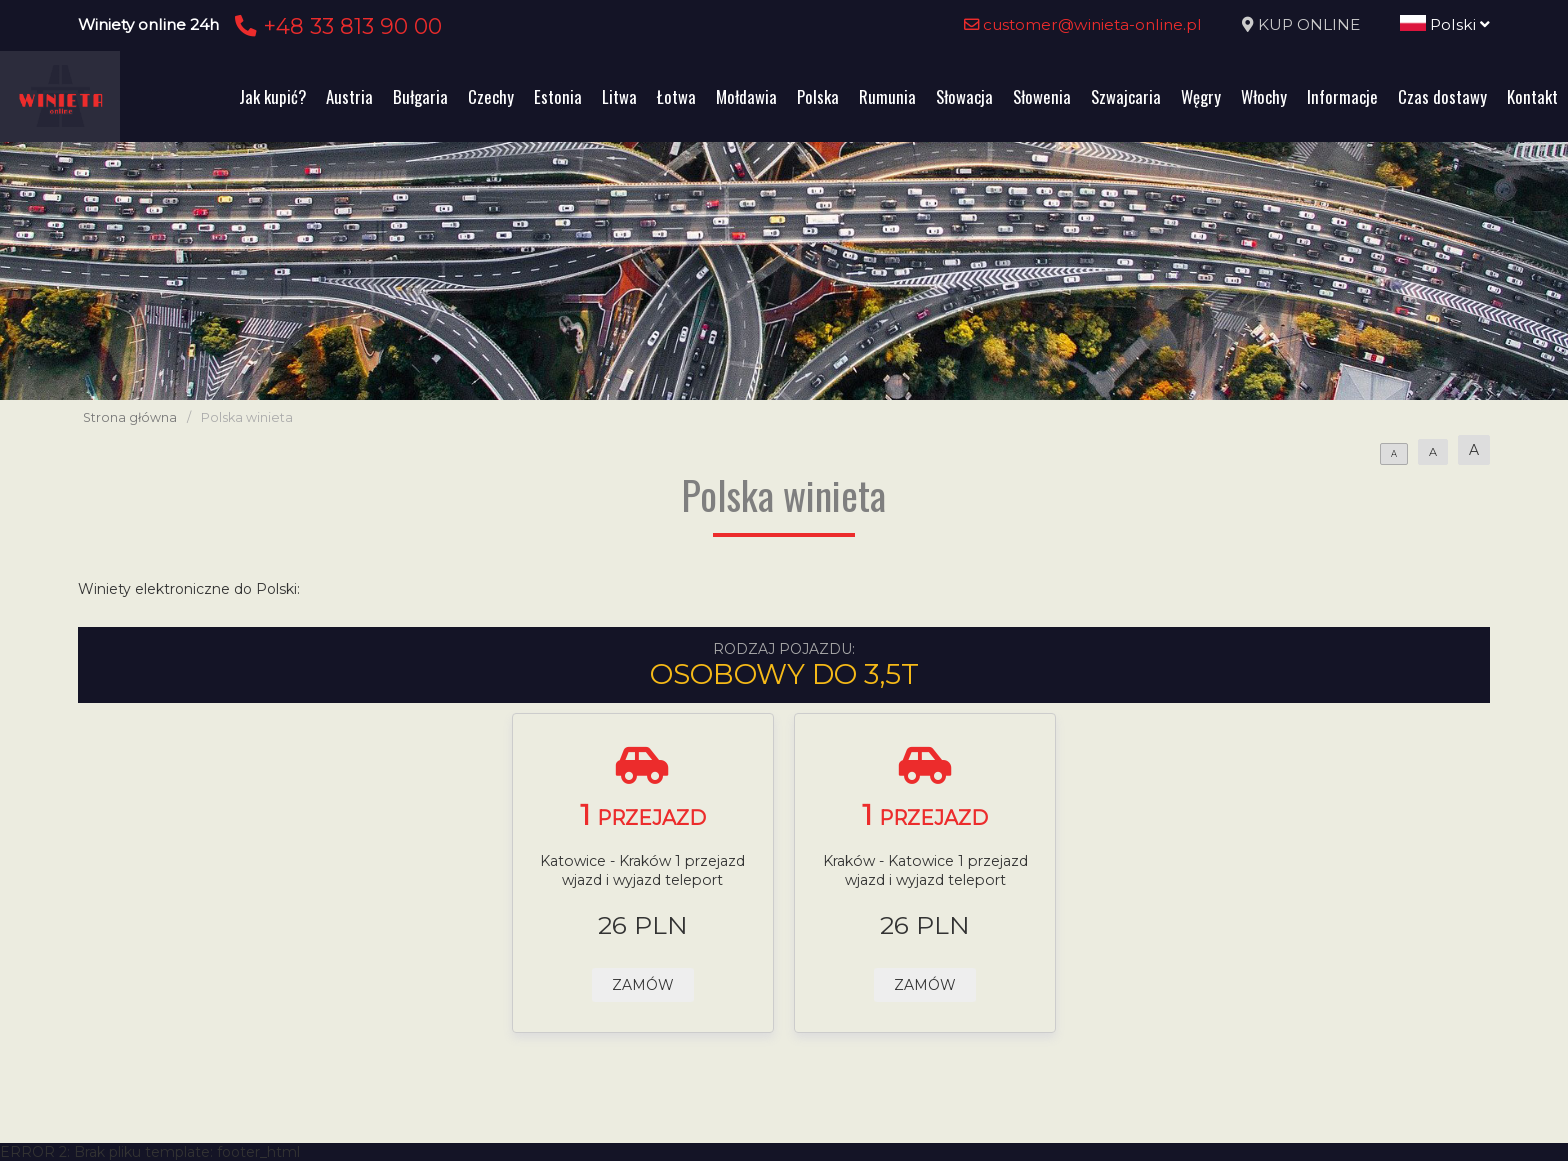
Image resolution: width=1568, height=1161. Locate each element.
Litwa (619, 96)
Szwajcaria (1126, 96)
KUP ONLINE (1309, 24)
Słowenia (1042, 96)
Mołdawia (746, 96)
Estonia (558, 96)
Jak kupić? (272, 96)
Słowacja (964, 96)
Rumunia (887, 96)
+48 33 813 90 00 (335, 26)
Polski (1445, 24)
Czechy (491, 96)
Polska (818, 96)
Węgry (1201, 96)
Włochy (1264, 96)
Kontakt (1532, 96)
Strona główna (130, 417)
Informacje (1342, 96)
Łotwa (676, 96)
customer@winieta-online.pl (1083, 24)
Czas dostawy (1442, 96)
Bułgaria (420, 96)
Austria (349, 96)
